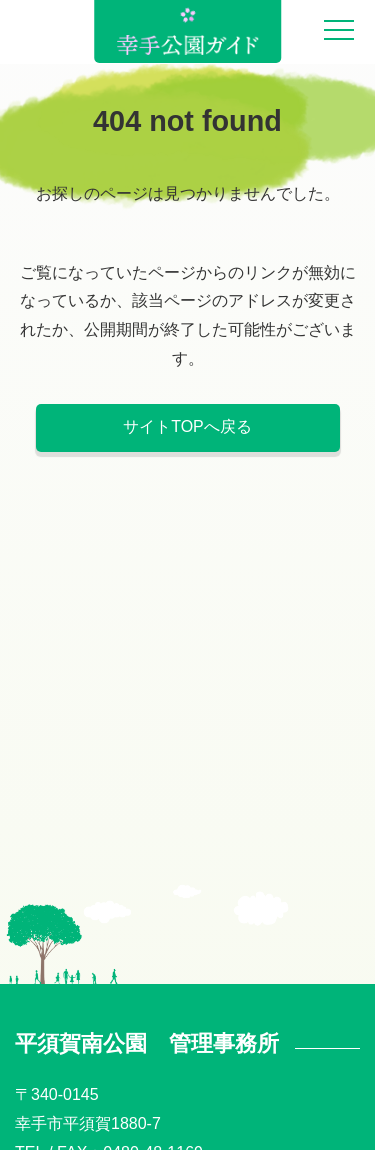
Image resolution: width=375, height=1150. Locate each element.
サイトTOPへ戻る (187, 426)
